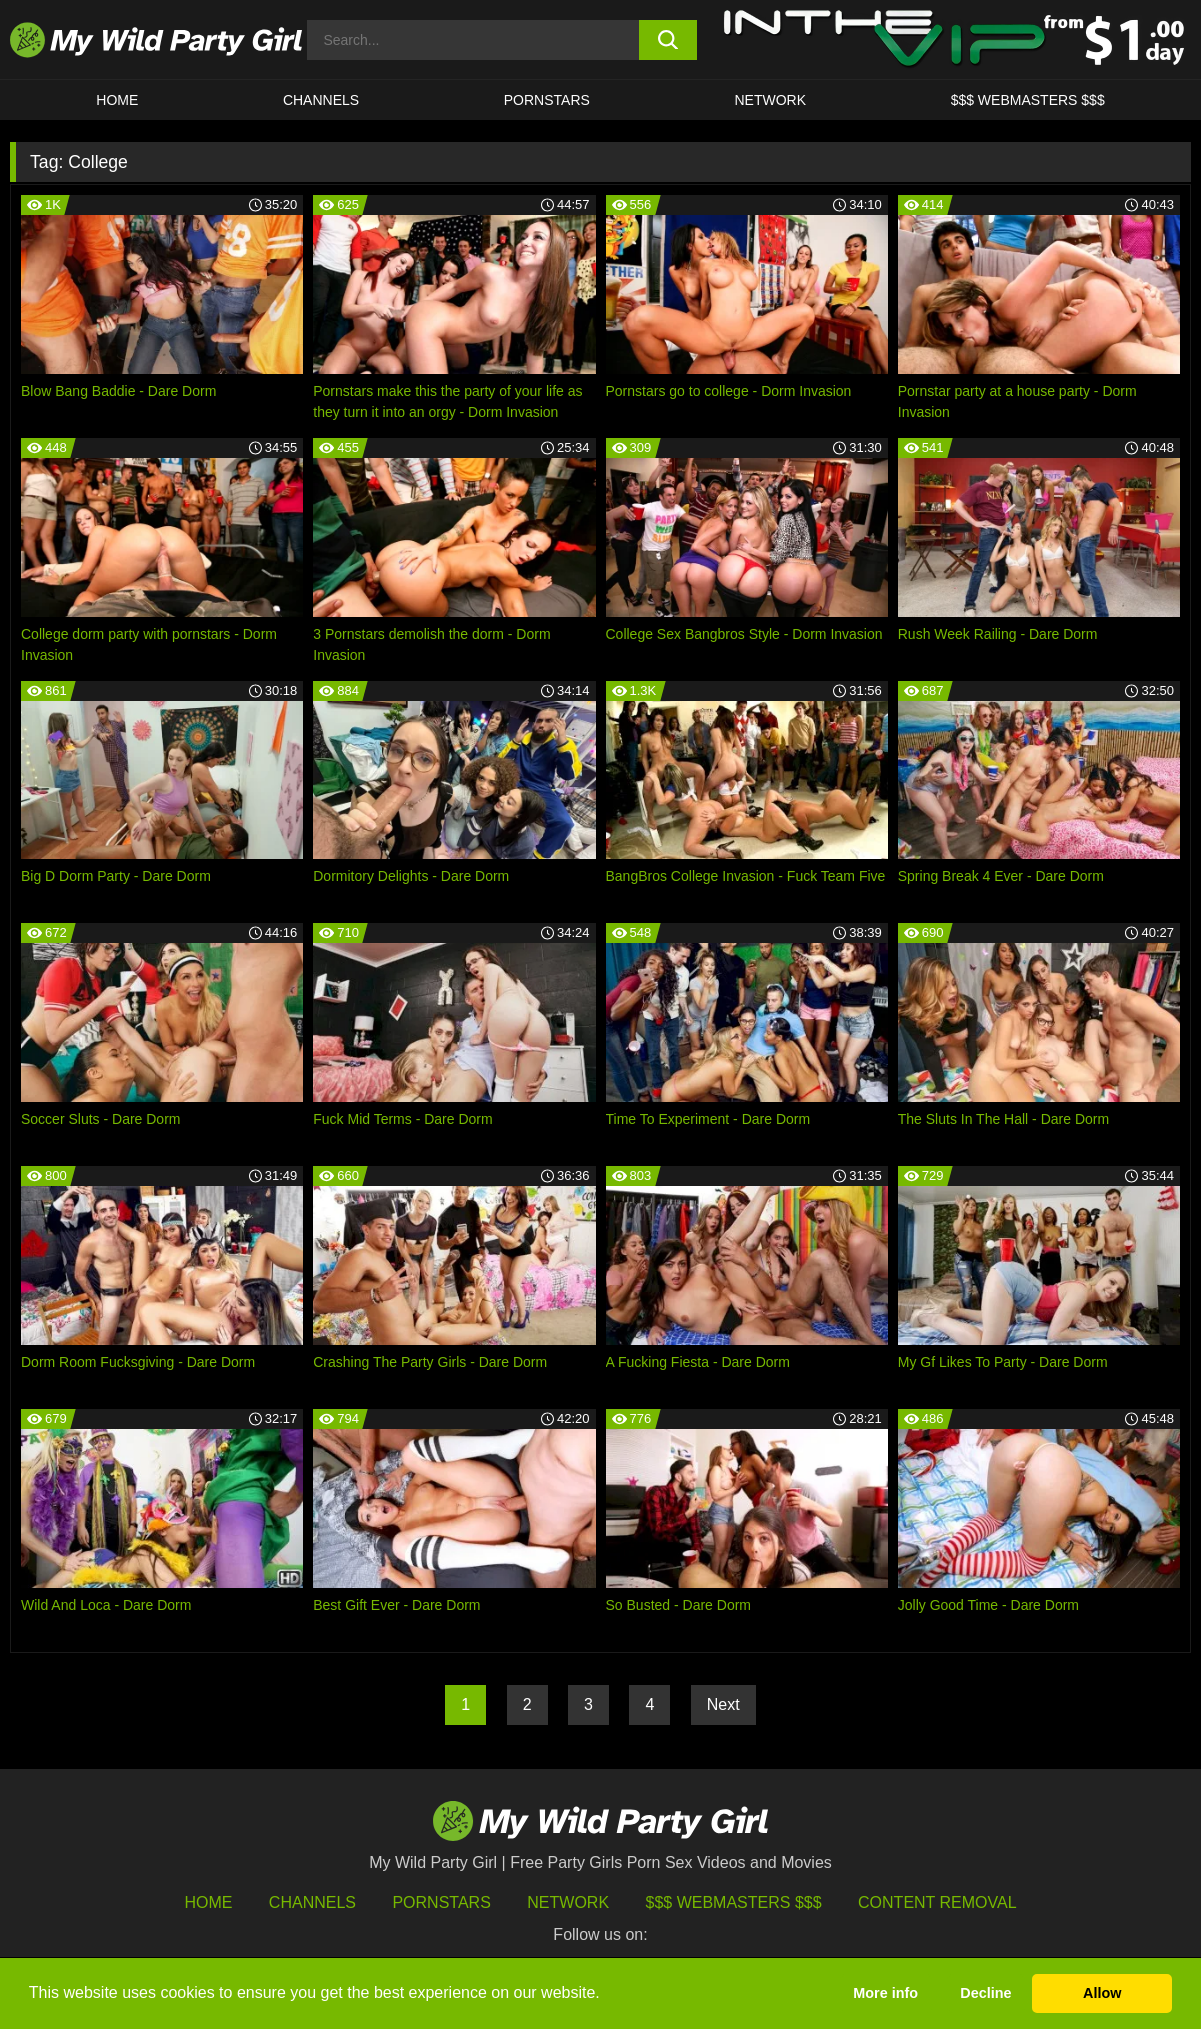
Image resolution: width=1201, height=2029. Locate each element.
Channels (312, 1902)
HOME (117, 100)
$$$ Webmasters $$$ (734, 1902)
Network (770, 100)
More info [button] (885, 1993)
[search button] (668, 40)
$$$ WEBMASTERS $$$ (1028, 100)
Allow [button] (1102, 1993)
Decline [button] (985, 1993)
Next (723, 1704)
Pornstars (547, 100)
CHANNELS (321, 100)
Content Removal (937, 1902)
